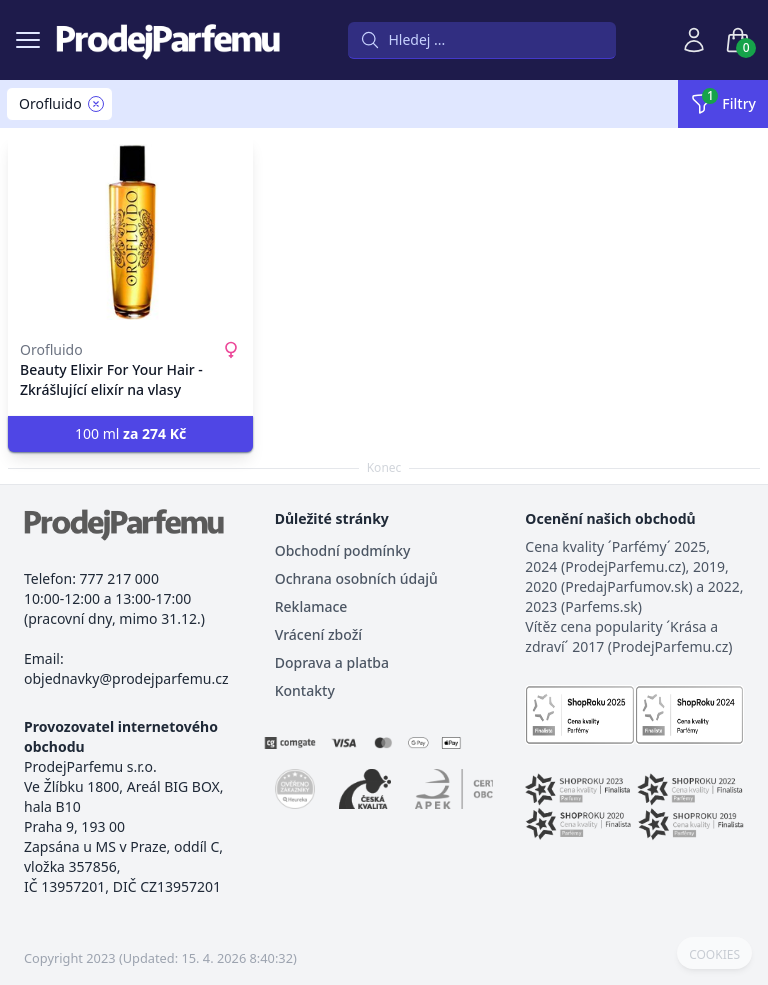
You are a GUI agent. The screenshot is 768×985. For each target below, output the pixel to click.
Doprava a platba (332, 662)
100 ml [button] (130, 433)
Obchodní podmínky (343, 550)
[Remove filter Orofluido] (96, 104)
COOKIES (714, 955)
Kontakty (305, 690)
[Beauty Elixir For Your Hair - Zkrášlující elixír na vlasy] (130, 232)
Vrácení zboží (318, 634)
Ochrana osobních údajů (356, 578)
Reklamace (311, 606)
